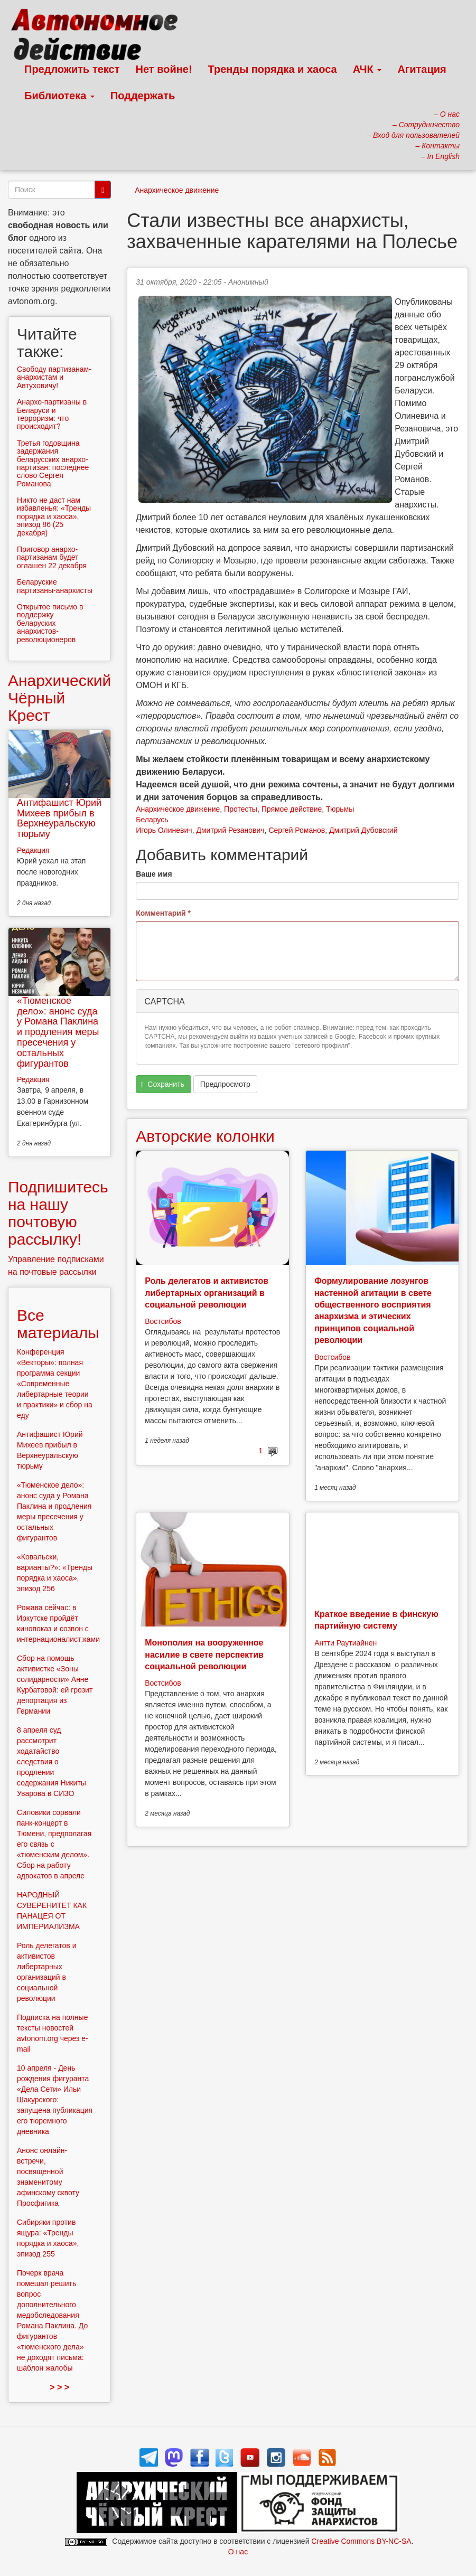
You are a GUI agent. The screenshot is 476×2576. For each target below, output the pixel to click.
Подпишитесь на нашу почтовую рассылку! (58, 1213)
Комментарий (163, 913)
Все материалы (58, 1323)
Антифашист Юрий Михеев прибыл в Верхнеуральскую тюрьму (59, 818)
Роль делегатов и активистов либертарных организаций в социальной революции (206, 1292)
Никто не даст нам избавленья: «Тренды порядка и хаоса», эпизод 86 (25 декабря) (54, 516)
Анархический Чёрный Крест (59, 698)
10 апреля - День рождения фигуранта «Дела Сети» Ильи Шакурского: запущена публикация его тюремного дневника (54, 2100)
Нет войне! (164, 69)
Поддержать (142, 95)
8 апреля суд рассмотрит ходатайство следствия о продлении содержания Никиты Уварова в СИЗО (51, 1762)
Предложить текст (72, 69)
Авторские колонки (205, 1136)
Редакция (33, 850)
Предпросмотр (225, 1084)
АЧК (367, 69)
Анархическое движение (177, 190)
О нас (238, 2551)
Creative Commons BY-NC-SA (361, 2541)
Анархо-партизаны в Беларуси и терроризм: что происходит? (52, 414)
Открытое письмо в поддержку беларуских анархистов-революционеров (50, 623)
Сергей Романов (296, 830)
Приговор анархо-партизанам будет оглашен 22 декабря (52, 557)
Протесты (240, 809)
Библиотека (59, 95)
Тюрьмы (340, 809)
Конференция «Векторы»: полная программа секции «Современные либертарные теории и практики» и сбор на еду (54, 1383)
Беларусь (152, 819)
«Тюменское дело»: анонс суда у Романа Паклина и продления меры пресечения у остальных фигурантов (58, 1032)
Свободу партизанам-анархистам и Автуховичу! (54, 377)
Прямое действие (292, 809)
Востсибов (163, 1321)
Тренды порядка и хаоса (272, 69)
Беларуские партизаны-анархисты (54, 586)
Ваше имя (154, 874)
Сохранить (162, 1084)
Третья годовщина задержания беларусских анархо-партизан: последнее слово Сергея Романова (53, 463)
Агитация (421, 69)
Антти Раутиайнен (345, 1643)
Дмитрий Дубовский (363, 830)
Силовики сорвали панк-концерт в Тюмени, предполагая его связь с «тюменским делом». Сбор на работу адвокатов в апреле (54, 1844)
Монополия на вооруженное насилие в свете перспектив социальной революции (204, 1654)
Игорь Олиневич (164, 830)
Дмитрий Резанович (230, 830)
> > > (59, 2387)
